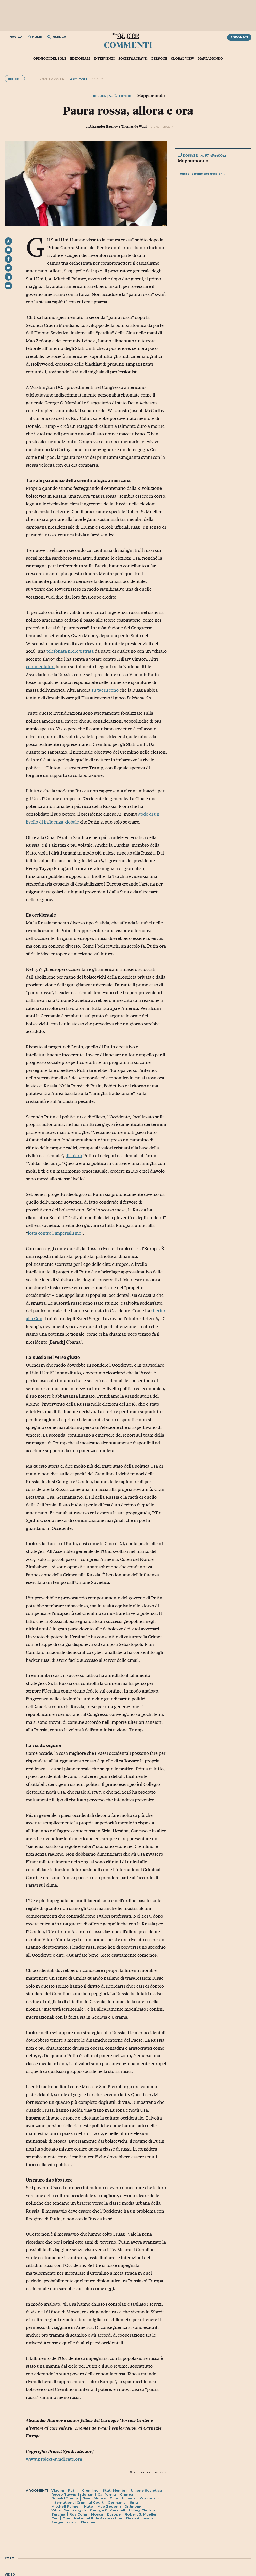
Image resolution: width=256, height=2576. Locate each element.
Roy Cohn (78, 2514)
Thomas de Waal (134, 126)
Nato (88, 2506)
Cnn (54, 2518)
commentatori (40, 666)
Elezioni (88, 2522)
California (107, 2494)
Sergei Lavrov (64, 2522)
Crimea (126, 2494)
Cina (114, 2498)
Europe (114, 2514)
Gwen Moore (94, 2498)
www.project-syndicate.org (54, 2459)
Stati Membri (115, 2490)
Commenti (128, 44)
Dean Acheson (139, 2518)
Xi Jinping (134, 2506)
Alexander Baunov (103, 126)
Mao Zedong (109, 2506)
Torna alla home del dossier (201, 173)
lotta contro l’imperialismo (54, 1233)
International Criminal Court (77, 2502)
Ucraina (129, 2498)
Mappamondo (210, 58)
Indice (15, 79)
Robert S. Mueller (141, 2514)
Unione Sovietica (146, 2490)
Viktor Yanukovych (68, 2510)
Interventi (104, 58)
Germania (117, 2502)
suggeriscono (105, 690)
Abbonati (239, 37)
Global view (182, 58)
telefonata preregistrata (70, 651)
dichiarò (74, 1156)
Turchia (58, 2514)
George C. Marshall (107, 2510)
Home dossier (51, 79)
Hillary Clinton (142, 2510)
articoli (78, 79)
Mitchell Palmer (65, 2506)
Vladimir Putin (64, 2490)
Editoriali (80, 58)
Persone (159, 58)
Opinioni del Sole (49, 58)
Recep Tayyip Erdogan (72, 2494)
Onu (66, 2518)
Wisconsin (149, 2498)
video (97, 79)
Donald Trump (64, 2498)
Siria (134, 2502)
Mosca (97, 2514)
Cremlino (90, 2490)
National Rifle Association (98, 2518)
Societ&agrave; (133, 58)
